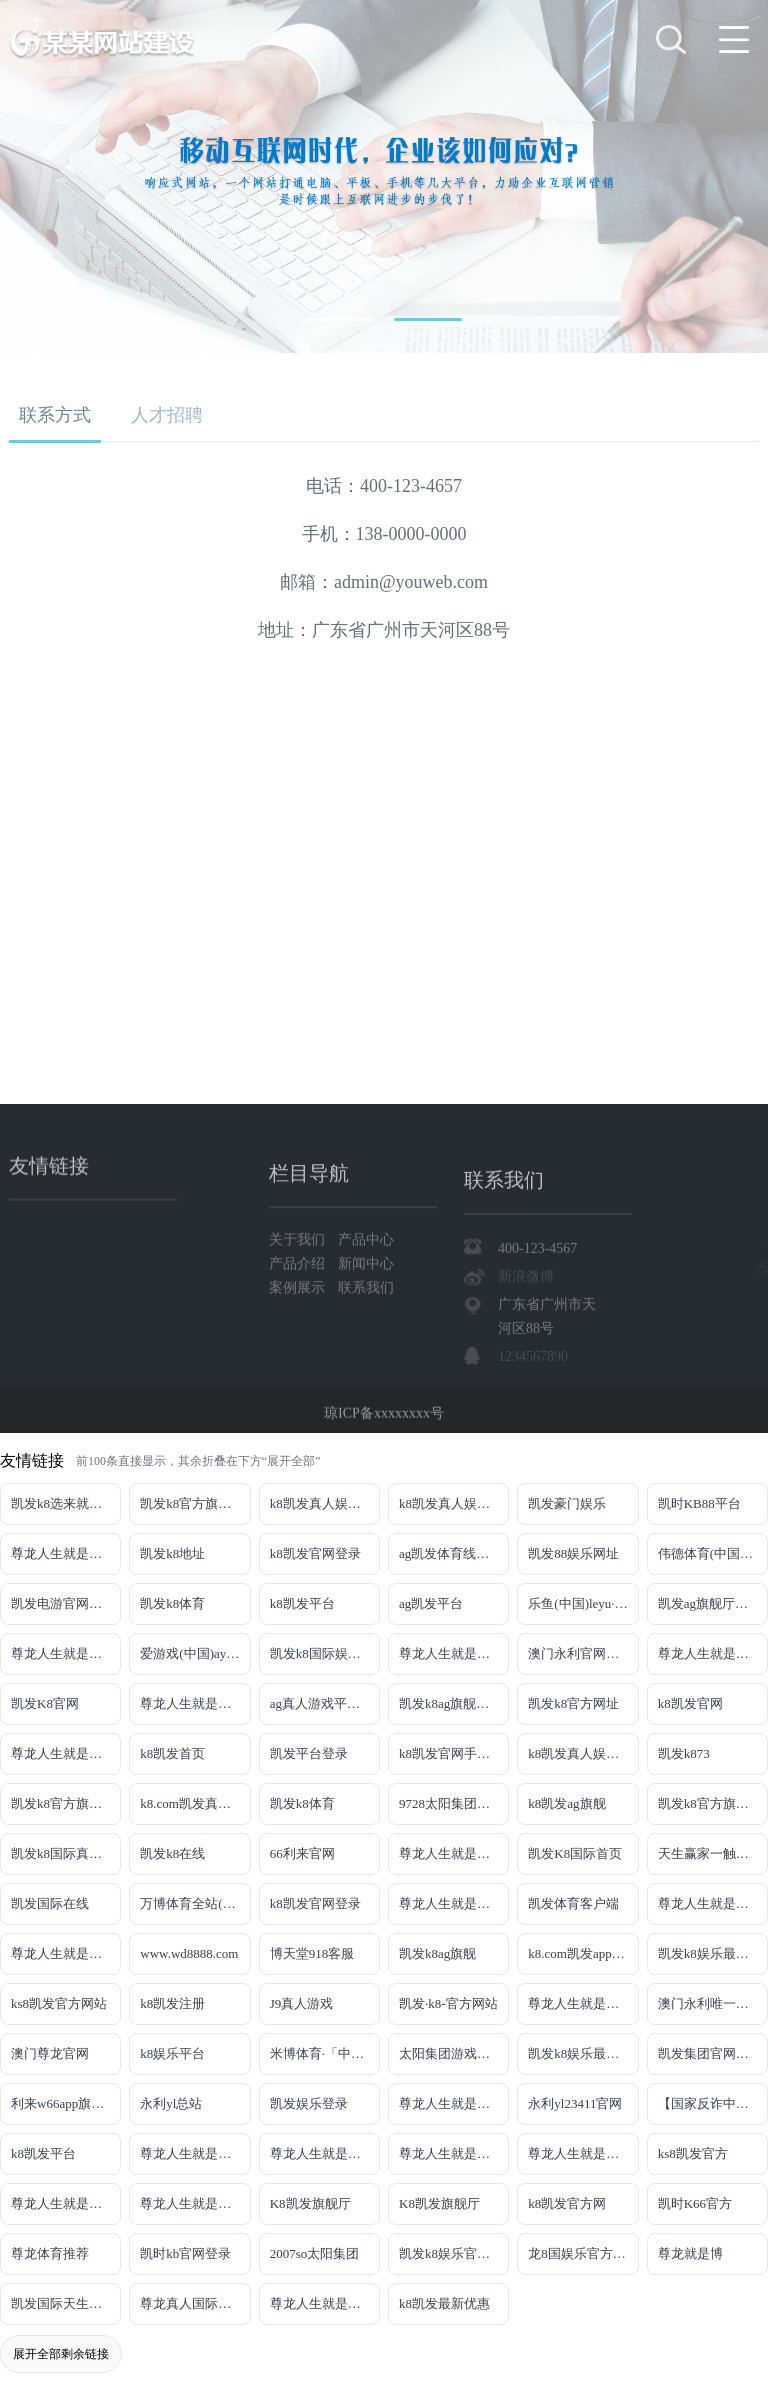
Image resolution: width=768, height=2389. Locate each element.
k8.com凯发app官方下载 (583, 1953)
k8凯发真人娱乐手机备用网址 (583, 1753)
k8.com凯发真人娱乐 (195, 1803)
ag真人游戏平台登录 (325, 1703)
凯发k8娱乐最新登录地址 (713, 1953)
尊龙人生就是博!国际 (454, 1903)
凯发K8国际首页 (575, 1853)
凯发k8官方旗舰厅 (192, 1503)
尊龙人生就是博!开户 (66, 1753)
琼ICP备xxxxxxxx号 (384, 1425)
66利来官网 (302, 1853)
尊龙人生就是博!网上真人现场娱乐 (195, 1703)
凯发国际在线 (50, 1903)
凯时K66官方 (695, 2203)
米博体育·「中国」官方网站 (325, 2053)
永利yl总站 (171, 2103)
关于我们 (299, 1313)
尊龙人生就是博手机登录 (454, 1853)
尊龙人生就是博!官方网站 (66, 2203)
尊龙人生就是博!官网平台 (325, 2153)
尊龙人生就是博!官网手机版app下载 (454, 2103)
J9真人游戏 (302, 2003)
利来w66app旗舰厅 (64, 2103)
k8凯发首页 (172, 1753)
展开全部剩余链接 (61, 2354)
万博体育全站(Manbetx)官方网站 (195, 1903)
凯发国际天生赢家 (63, 2303)
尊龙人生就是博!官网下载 (195, 2153)
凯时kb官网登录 (185, 2253)
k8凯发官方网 (567, 2203)
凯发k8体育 (172, 1603)
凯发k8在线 (172, 1853)
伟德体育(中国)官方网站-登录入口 (713, 1553)
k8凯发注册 (172, 2003)
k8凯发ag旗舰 (566, 1803)
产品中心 (366, 1313)
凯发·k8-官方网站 (448, 2003)
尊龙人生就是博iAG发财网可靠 (713, 1903)
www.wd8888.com (189, 1953)
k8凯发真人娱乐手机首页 (454, 1503)
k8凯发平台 (302, 1603)
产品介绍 (299, 1337)
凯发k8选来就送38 (63, 1503)
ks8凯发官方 (693, 2153)
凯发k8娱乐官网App (454, 2253)
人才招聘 (167, 415)
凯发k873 (684, 1753)
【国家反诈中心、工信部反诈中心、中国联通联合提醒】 (713, 2103)
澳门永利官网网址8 (583, 1653)
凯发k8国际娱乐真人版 (325, 1653)
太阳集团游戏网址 (451, 2053)
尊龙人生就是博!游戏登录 (66, 1553)
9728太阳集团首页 (451, 1803)
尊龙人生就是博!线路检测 (454, 1653)
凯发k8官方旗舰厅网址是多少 (713, 1803)
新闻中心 (366, 1337)
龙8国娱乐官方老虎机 (583, 2253)
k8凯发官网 (690, 1703)
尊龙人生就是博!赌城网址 (325, 2303)
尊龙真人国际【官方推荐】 (195, 2303)
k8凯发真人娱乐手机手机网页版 (325, 1503)
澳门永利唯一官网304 (713, 2003)
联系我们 (366, 1361)
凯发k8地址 (172, 1553)
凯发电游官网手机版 (66, 1603)
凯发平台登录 (309, 1753)
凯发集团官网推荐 (710, 2053)
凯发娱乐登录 (309, 2103)
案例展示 (299, 1361)
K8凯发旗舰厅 (310, 2203)
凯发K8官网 (45, 1703)
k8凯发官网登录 (315, 1553)
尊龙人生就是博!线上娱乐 (66, 1653)
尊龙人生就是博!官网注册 (66, 1953)
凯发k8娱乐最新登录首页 (583, 2053)
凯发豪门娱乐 (567, 1503)
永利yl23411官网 (575, 2103)
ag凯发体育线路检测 (454, 1553)
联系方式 (55, 415)
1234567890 (533, 1463)
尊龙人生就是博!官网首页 (583, 2003)
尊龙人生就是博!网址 (713, 1653)
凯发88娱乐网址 (573, 1553)
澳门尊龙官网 (50, 2053)
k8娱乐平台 (172, 2053)
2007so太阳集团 (315, 2253)
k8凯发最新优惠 (444, 2303)
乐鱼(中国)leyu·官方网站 (583, 1603)
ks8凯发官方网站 (59, 2003)
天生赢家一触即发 (710, 1853)
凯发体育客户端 (573, 1903)
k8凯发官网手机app (454, 1753)
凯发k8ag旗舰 (437, 1953)
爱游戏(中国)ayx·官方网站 (195, 1653)
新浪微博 (526, 1383)
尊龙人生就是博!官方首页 (195, 2203)
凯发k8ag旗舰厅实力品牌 (454, 1703)
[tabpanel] (384, 176)
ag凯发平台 (431, 1603)
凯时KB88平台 (699, 1503)
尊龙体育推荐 (50, 2253)
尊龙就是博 (690, 2253)
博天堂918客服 (312, 1953)
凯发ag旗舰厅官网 (709, 1603)
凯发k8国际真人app (66, 1853)
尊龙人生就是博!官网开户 (454, 2153)
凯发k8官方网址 (573, 1703)
